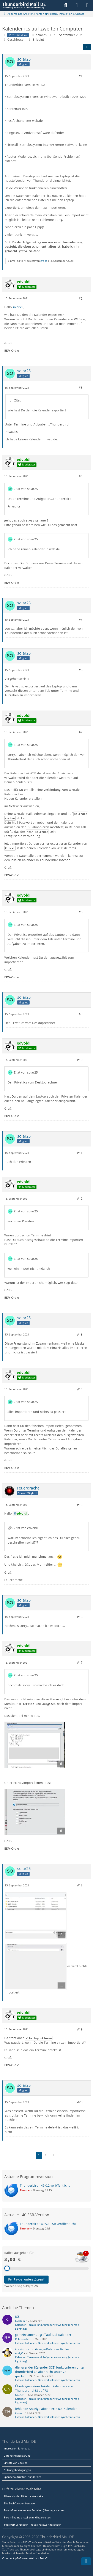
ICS (17, 2316)
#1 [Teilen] (80, 76)
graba (43, 261)
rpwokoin (20, 2376)
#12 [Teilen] (79, 1198)
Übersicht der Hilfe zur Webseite (23, 2496)
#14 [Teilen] (79, 1389)
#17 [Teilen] (79, 1662)
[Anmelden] (76, 5)
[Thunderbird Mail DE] (23, 5)
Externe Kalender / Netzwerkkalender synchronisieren (47, 2343)
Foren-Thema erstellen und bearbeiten (27, 2517)
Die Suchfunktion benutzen (20, 2503)
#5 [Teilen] (80, 620)
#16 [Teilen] (79, 1617)
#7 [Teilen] (80, 732)
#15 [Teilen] (79, 1504)
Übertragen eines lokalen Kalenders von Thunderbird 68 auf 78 (44, 2388)
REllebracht (22, 2339)
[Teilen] (87, 47)
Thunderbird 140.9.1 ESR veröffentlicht (48, 2224)
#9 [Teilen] (80, 1014)
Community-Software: (25, 2558)
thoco (18, 2413)
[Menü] (87, 5)
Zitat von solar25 (26, 489)
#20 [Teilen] (79, 2102)
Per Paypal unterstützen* (26, 2279)
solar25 (41, 35)
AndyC (19, 2353)
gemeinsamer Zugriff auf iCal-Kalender (43, 2335)
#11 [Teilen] (79, 1153)
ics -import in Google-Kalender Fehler (42, 2349)
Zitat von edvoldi (26, 1528)
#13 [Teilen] (79, 1334)
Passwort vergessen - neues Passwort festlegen (32, 2524)
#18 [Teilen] (79, 1885)
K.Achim (20, 2321)
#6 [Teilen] (80, 670)
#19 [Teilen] (79, 2029)
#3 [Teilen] (80, 387)
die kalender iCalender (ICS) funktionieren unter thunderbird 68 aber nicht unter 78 (50, 2369)
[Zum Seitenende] (86, 2561)
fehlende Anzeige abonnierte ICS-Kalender (46, 2409)
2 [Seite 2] (46, 2155)
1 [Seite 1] (39, 2155)
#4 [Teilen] (80, 476)
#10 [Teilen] (79, 1060)
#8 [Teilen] (80, 912)
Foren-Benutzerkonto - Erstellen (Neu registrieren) (34, 2510)
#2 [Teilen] (80, 298)
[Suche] (65, 5)
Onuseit (19, 2395)
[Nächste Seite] (53, 2155)
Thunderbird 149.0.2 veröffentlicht (45, 2185)
